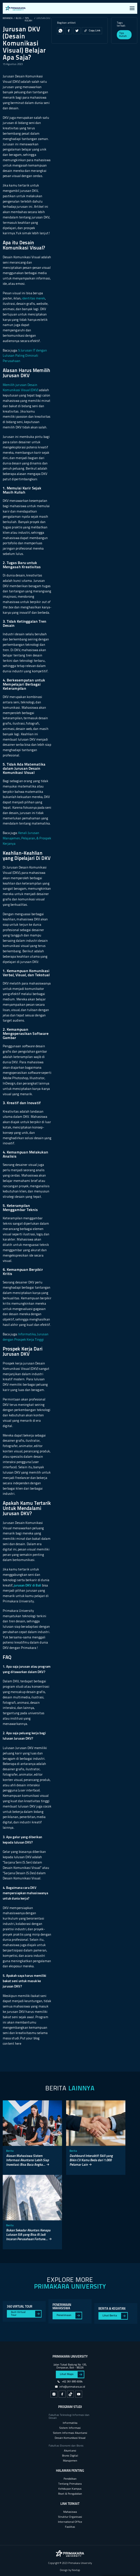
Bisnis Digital (70, 2455)
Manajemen (70, 2460)
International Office (70, 2522)
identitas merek (33, 298)
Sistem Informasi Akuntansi (70, 2433)
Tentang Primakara (70, 2484)
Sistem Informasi (70, 2428)
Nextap (76, 2570)
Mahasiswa (70, 2512)
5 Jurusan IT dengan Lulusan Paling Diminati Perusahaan (25, 356)
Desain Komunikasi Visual (70, 2438)
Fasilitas (70, 2527)
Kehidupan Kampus (70, 2489)
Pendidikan (70, 2479)
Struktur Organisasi (70, 2517)
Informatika (70, 2423)
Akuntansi (70, 2450)
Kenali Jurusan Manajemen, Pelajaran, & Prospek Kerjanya (27, 839)
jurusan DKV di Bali (27, 1585)
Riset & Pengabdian (70, 2494)
